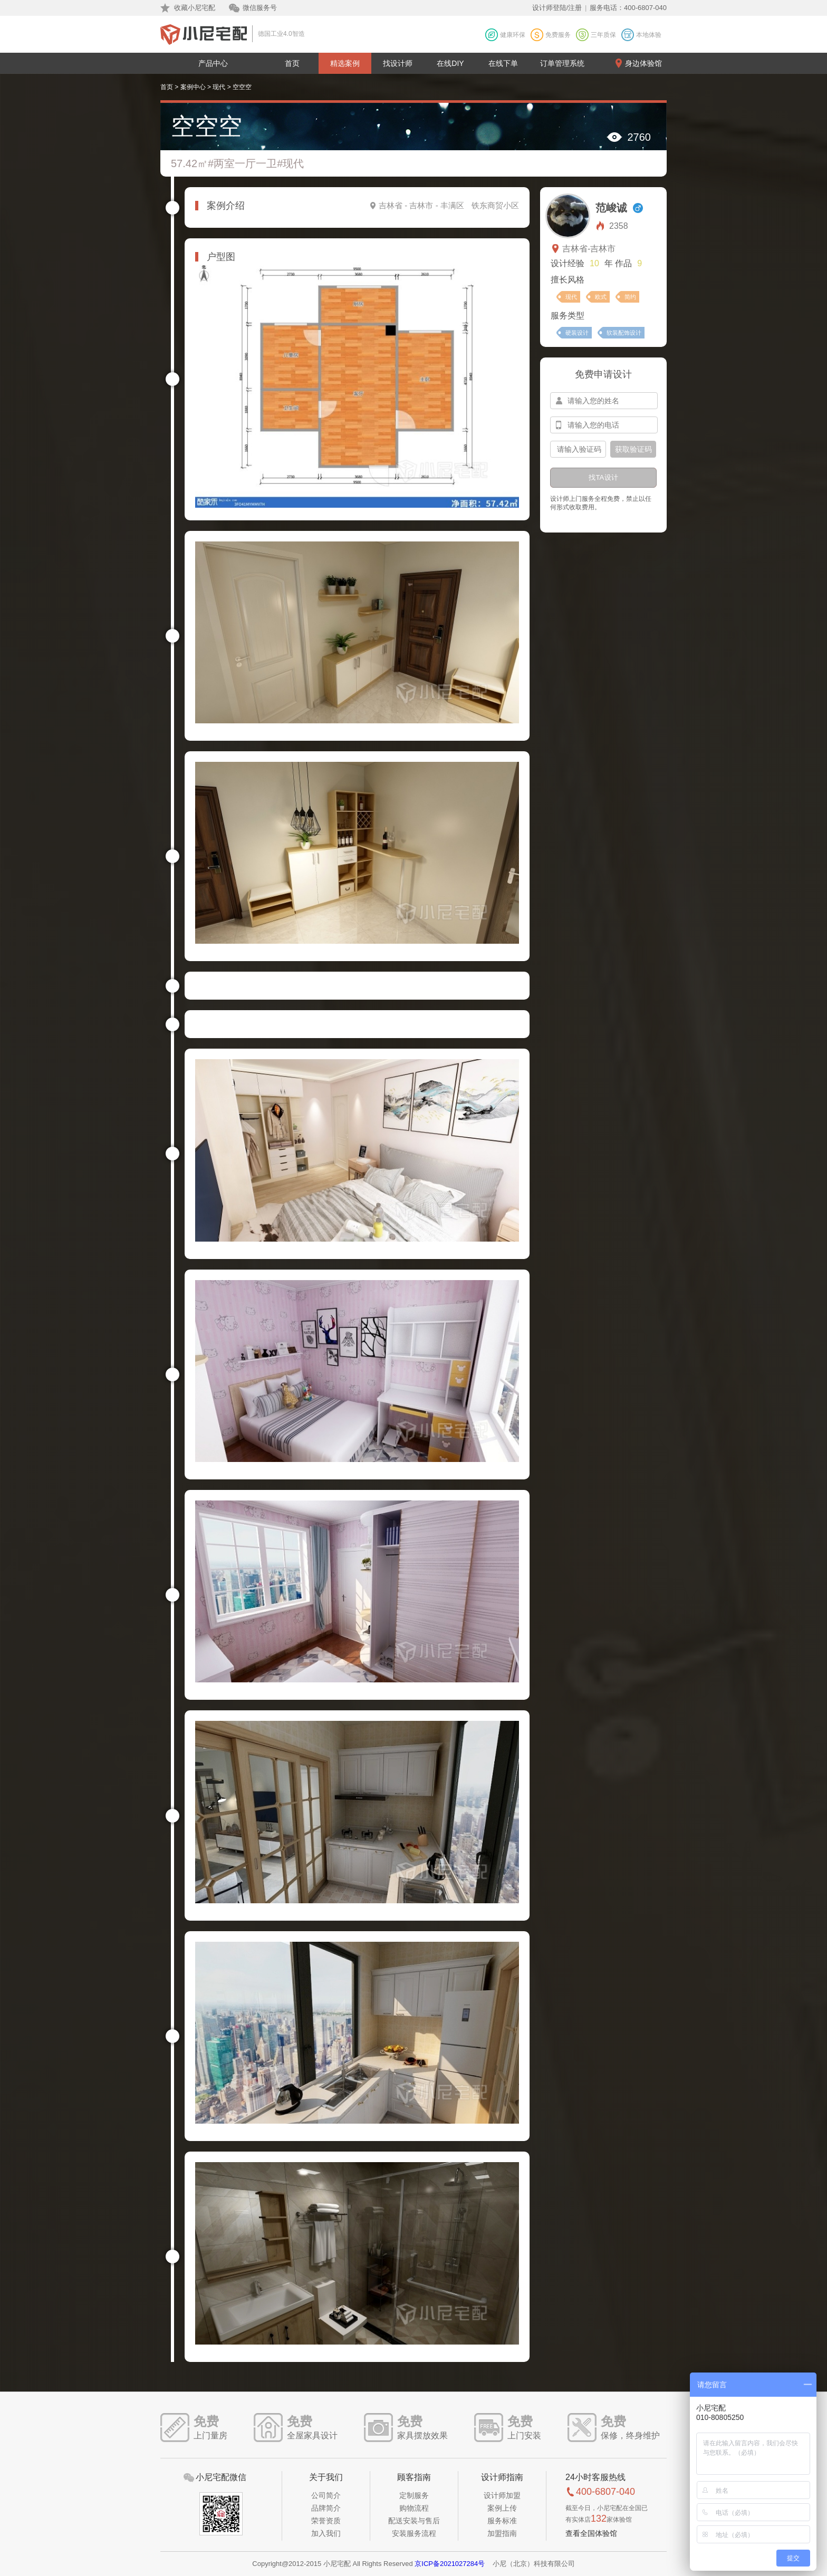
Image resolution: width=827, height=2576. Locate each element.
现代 (219, 87)
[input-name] (604, 400)
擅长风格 (567, 279)
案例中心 (193, 87)
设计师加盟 (502, 2495)
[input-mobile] (604, 425)
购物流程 (414, 2508)
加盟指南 (502, 2533)
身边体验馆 (643, 63)
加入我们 (326, 2533)
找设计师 (397, 63)
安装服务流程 (414, 2533)
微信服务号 (260, 8)
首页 (292, 63)
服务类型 (567, 315)
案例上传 (502, 2508)
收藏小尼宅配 (194, 8)
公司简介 (326, 2495)
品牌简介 (326, 2508)
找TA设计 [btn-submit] (603, 477)
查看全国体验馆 (591, 2533)
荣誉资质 (326, 2520)
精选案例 (345, 63)
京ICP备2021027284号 (450, 2564)
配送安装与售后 (414, 2520)
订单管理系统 (562, 63)
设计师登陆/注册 (557, 8)
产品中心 (213, 63)
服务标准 (502, 2520)
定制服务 (414, 2495)
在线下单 (503, 63)
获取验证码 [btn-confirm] (633, 449)
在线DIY (450, 63)
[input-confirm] (578, 449)
